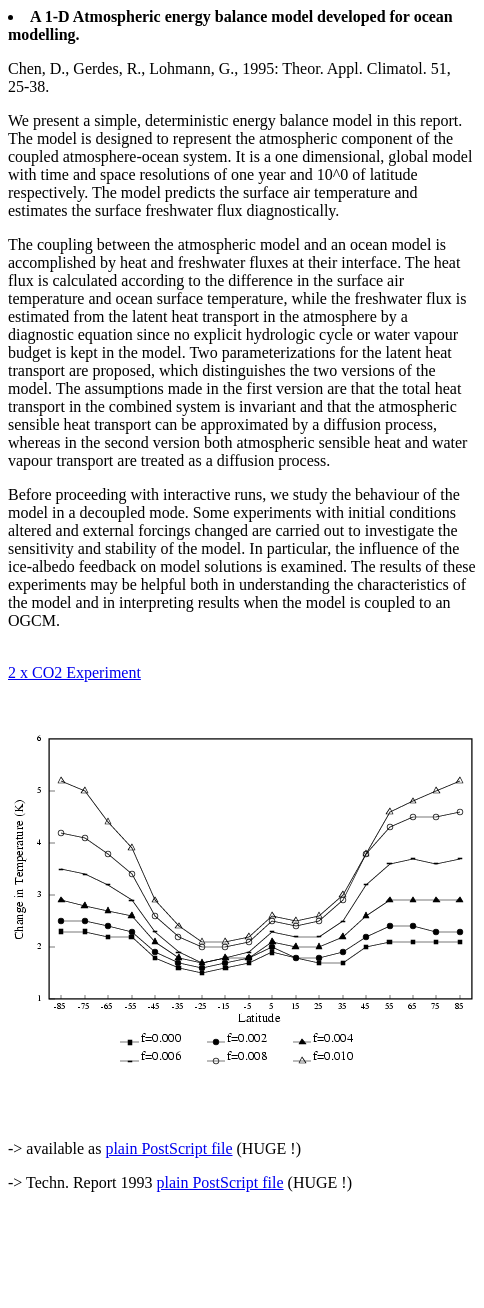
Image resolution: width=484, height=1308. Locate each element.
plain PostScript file (168, 1148)
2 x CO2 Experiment (74, 672)
